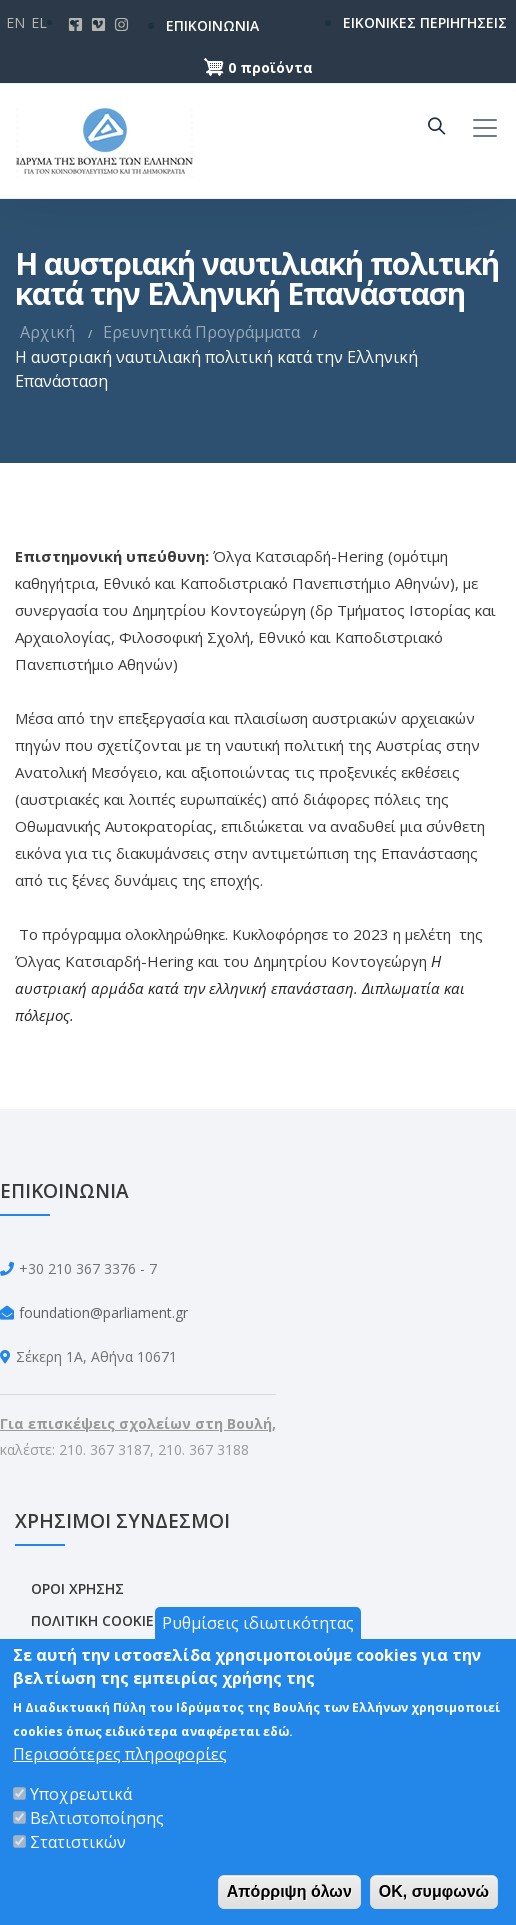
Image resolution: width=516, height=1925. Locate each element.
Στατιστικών (78, 1842)
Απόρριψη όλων (289, 1891)
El (39, 22)
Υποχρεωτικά (81, 1794)
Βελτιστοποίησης (97, 1818)
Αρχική (47, 332)
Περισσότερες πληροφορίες (120, 1754)
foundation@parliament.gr (103, 1312)
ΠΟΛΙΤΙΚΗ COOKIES (96, 1620)
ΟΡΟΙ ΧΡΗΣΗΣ (77, 1588)
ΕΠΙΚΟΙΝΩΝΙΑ (193, 25)
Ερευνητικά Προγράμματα (201, 332)
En (15, 22)
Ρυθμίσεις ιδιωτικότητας (258, 1623)
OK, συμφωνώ (434, 1891)
